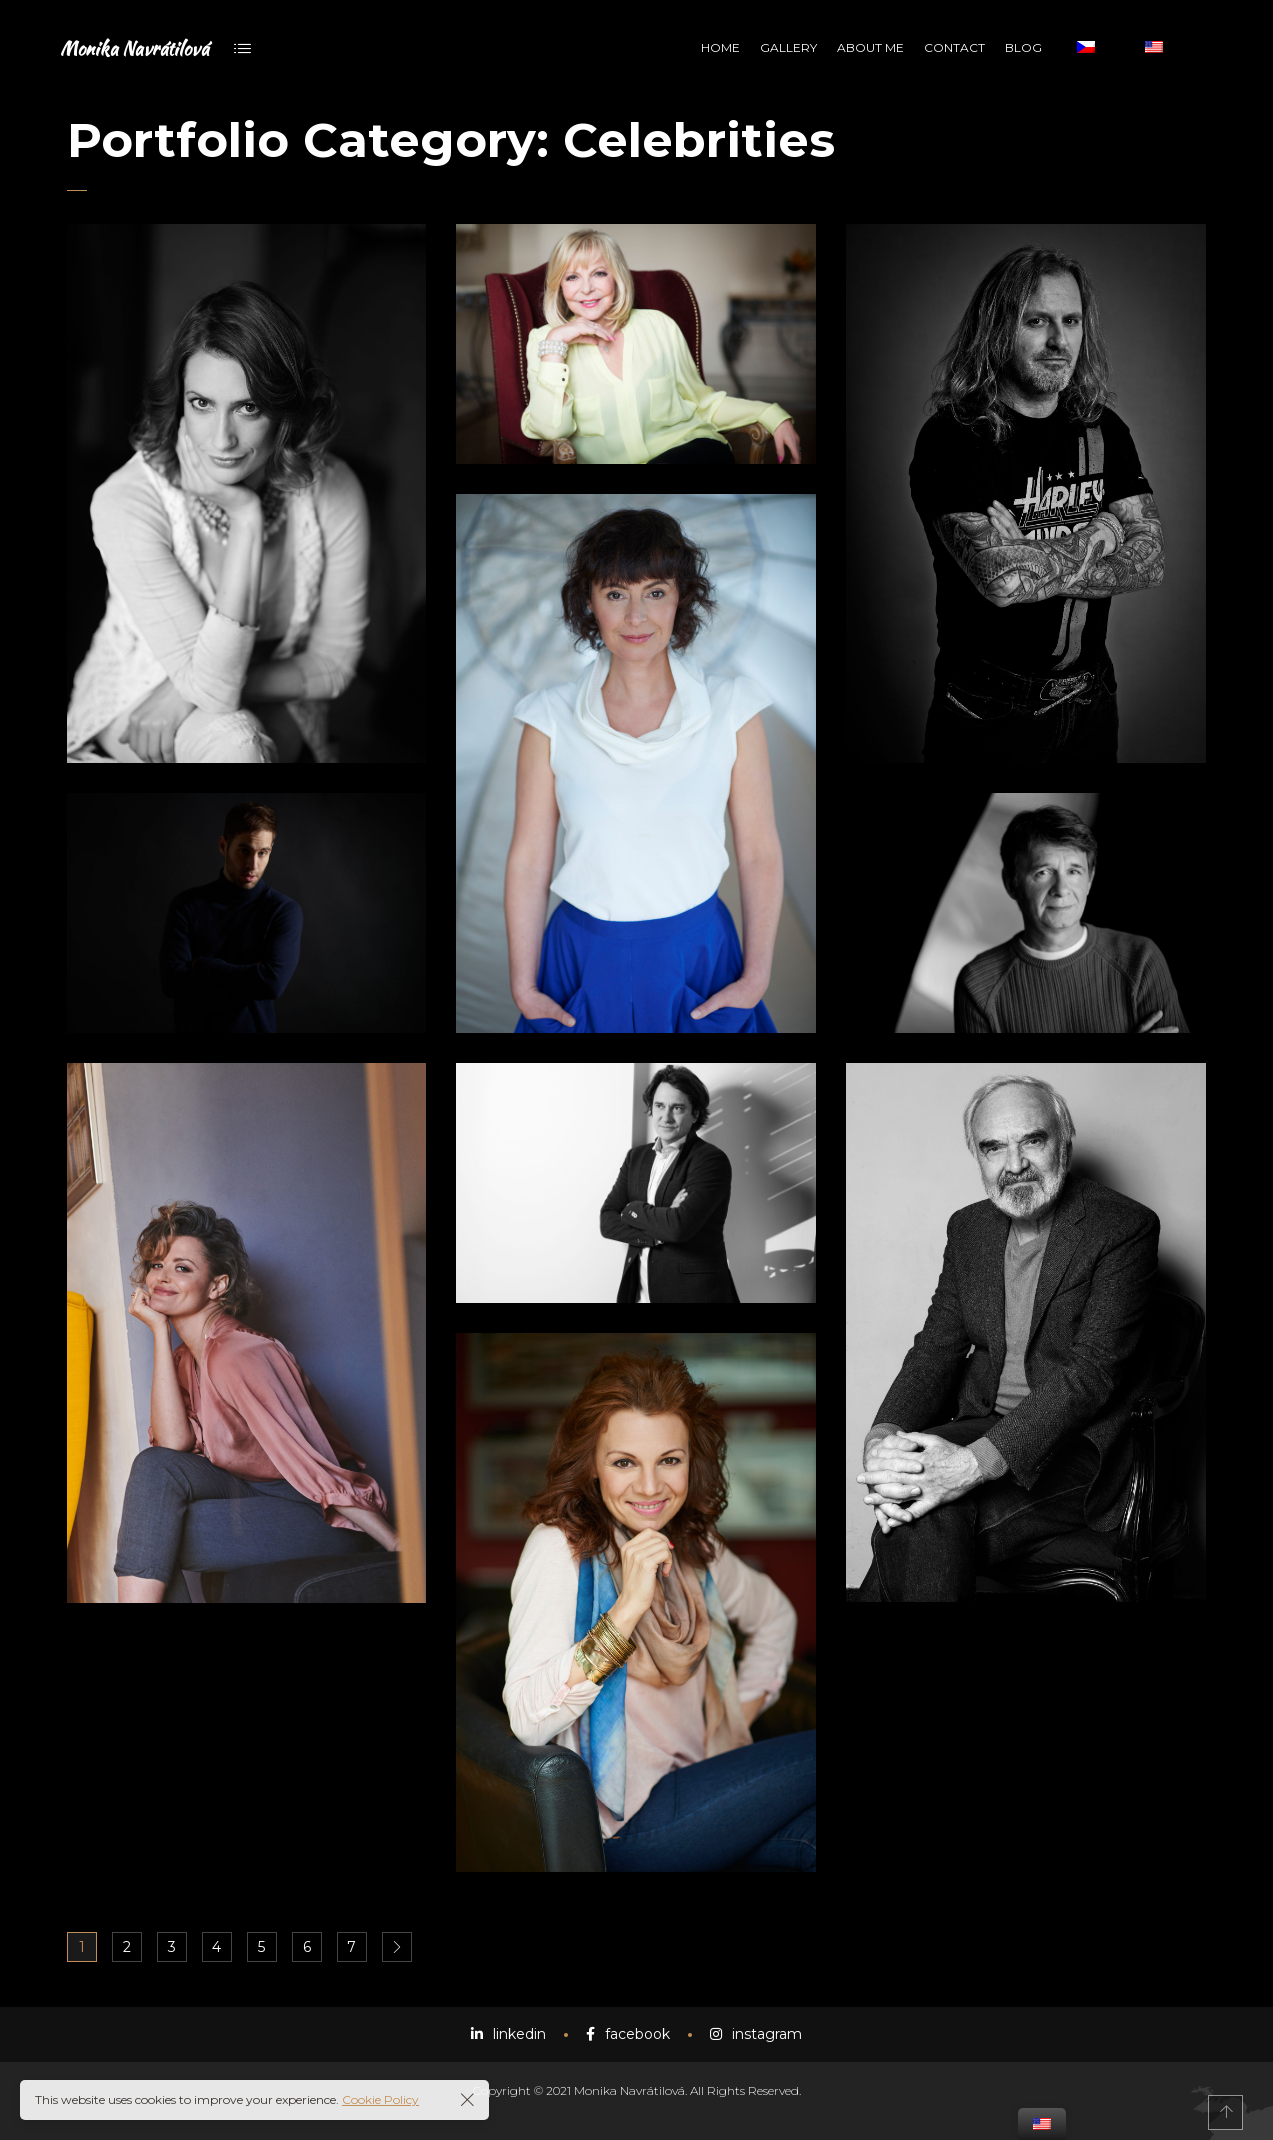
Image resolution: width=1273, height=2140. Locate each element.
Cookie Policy (380, 2099)
